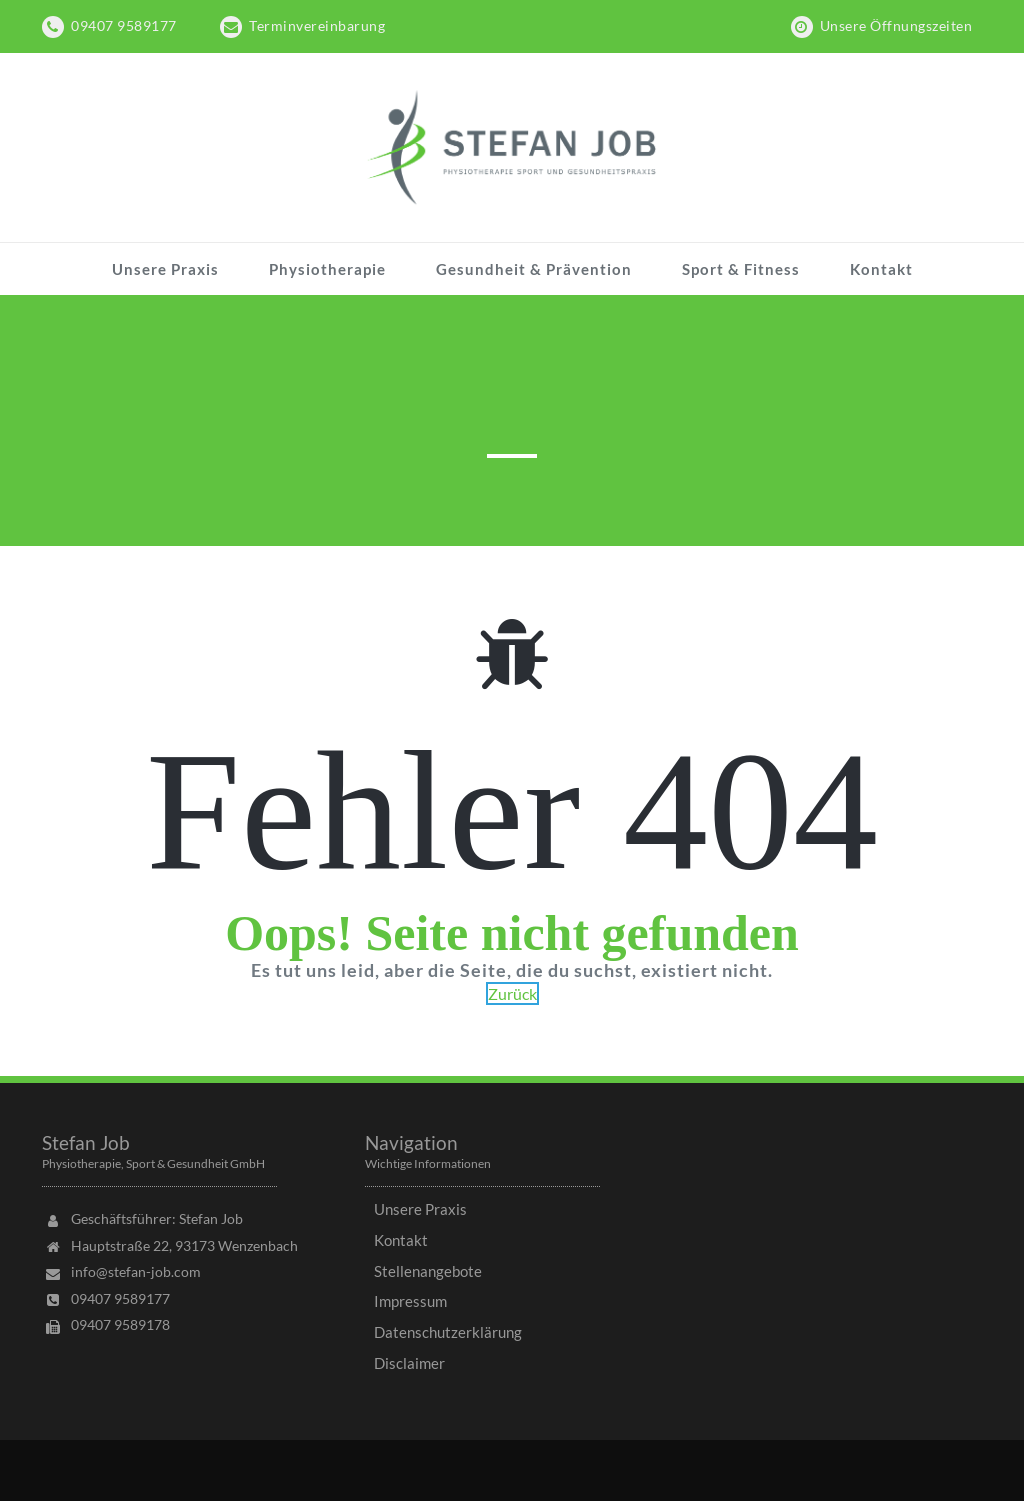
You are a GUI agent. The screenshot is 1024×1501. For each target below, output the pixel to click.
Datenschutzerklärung (448, 1332)
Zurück (512, 993)
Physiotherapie (327, 269)
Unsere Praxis (165, 269)
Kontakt (881, 269)
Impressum (410, 1301)
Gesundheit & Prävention (534, 269)
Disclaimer (409, 1363)
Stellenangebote (428, 1271)
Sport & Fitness (741, 269)
